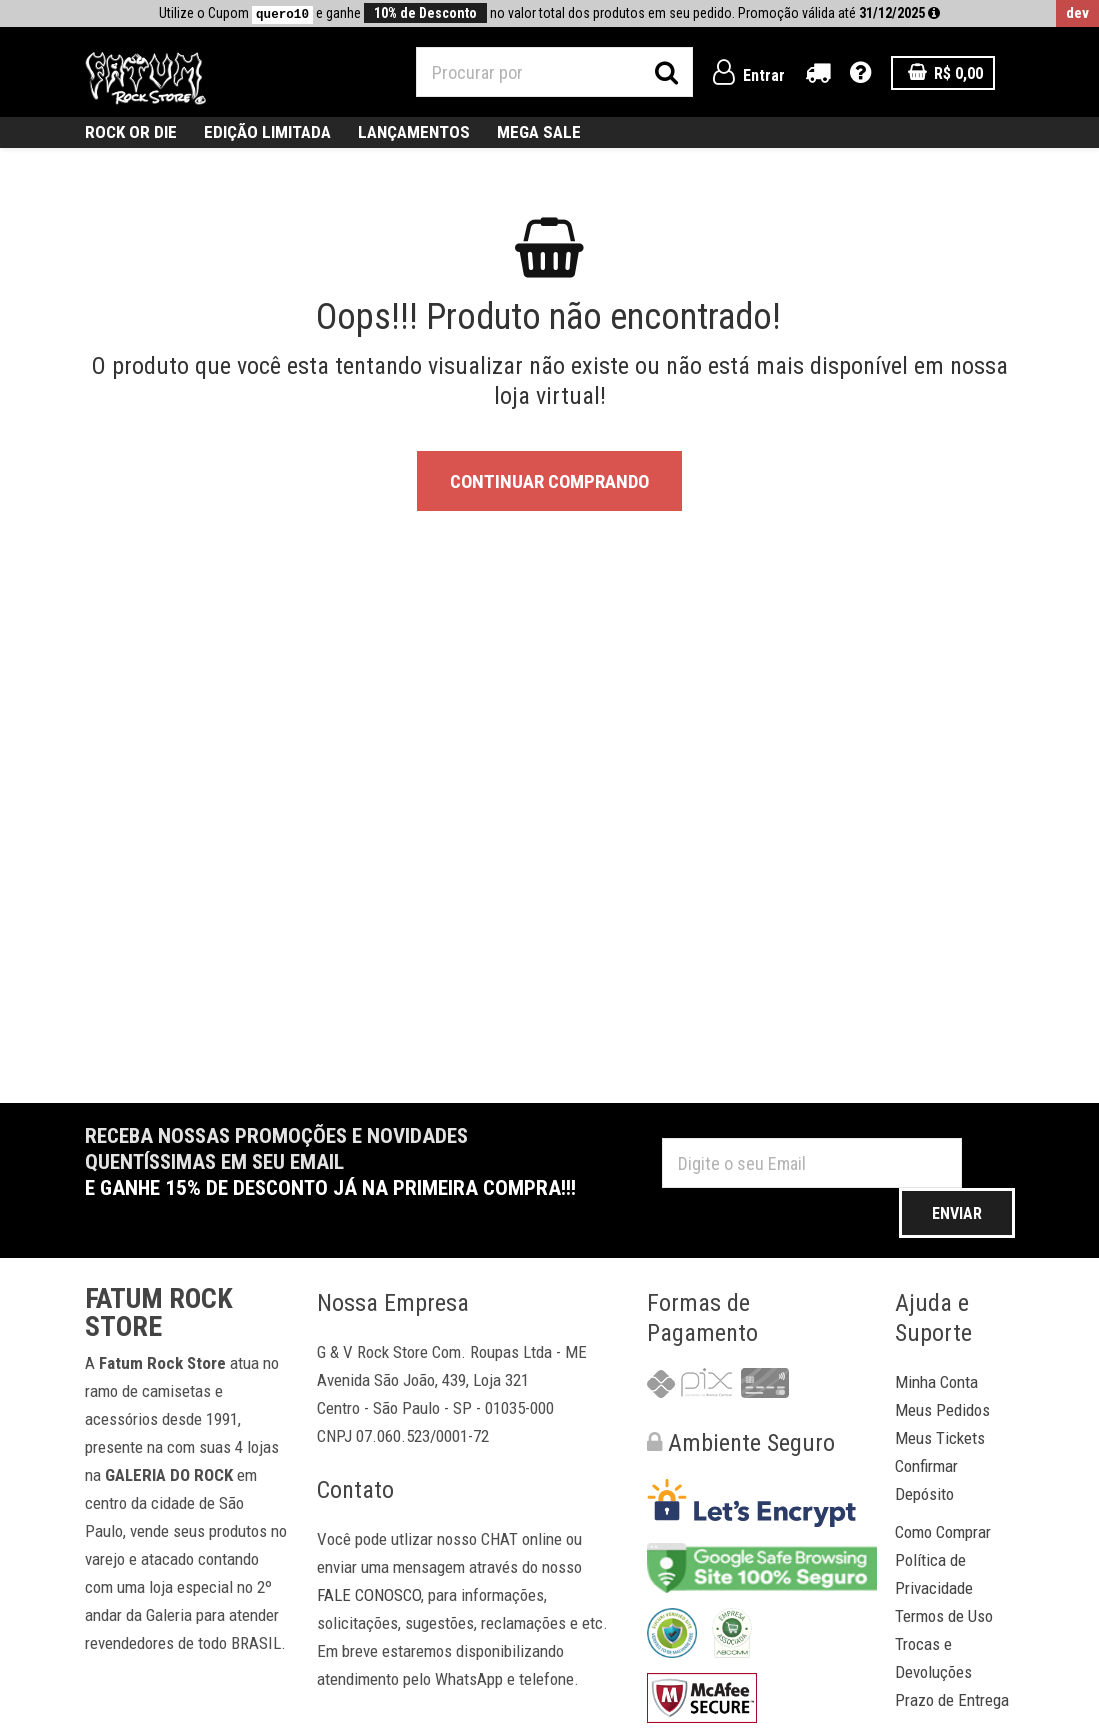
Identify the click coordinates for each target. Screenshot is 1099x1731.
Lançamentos (414, 132)
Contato (355, 1490)
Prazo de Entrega (952, 1700)
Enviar (957, 1213)
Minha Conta (936, 1382)
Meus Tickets (940, 1438)
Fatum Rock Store (159, 1313)
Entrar (749, 75)
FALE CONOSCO (369, 1595)
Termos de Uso (944, 1616)
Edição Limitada (267, 132)
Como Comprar (943, 1532)
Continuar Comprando (549, 481)
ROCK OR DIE (131, 132)
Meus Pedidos (942, 1410)
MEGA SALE (539, 132)
